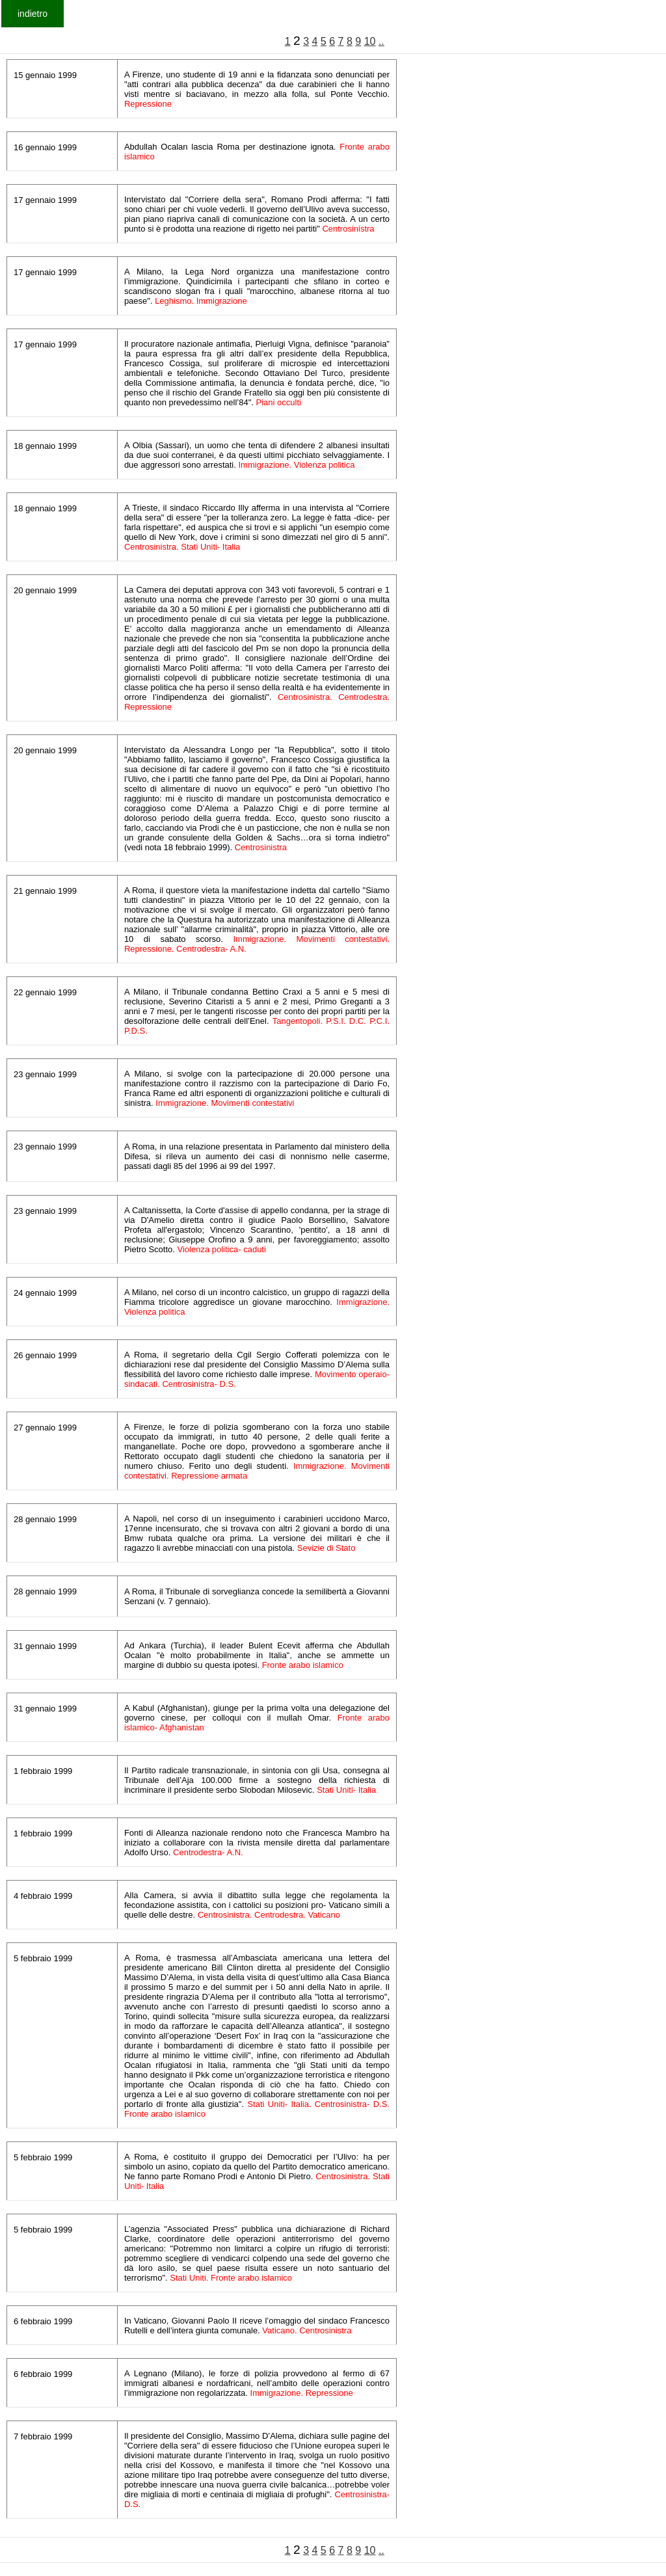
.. (381, 41)
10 (370, 41)
